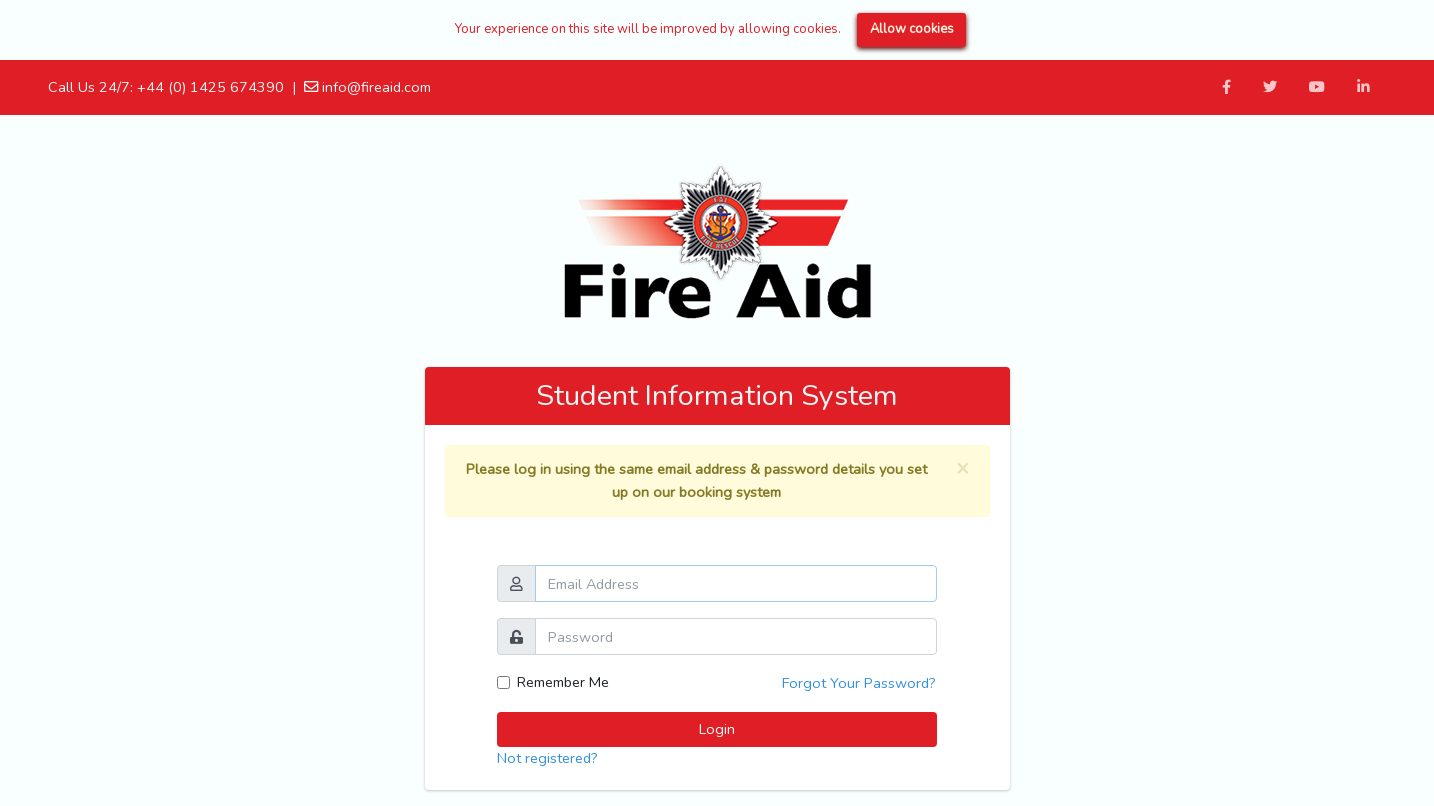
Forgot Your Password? (859, 683)
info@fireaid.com (367, 87)
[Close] (962, 469)
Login (717, 729)
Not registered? (547, 758)
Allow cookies (912, 29)
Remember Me (563, 682)
